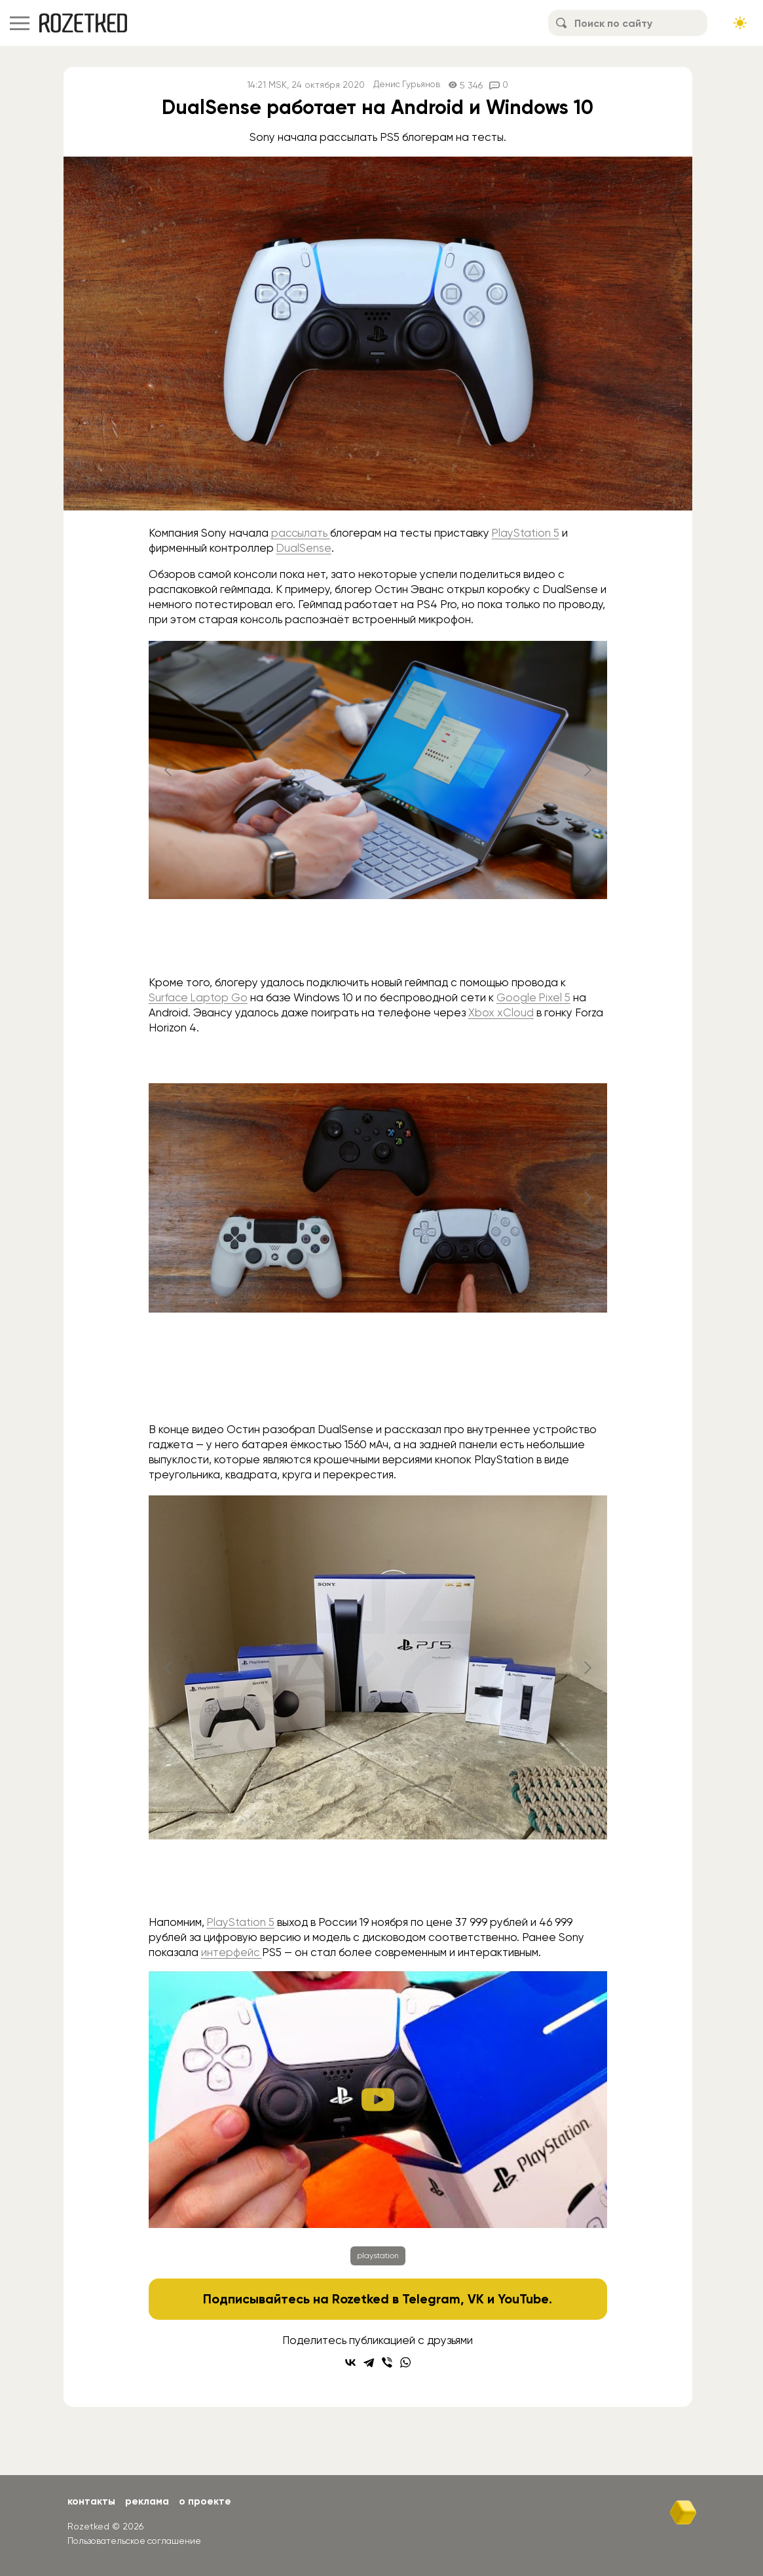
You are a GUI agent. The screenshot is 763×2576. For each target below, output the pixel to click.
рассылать (301, 532)
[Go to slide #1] (343, 940)
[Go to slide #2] (412, 940)
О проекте (208, 2501)
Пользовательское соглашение (137, 2540)
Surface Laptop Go (199, 997)
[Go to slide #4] (446, 1880)
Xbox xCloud (501, 1012)
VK (476, 2299)
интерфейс (232, 1952)
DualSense (303, 547)
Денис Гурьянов (407, 85)
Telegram (431, 2299)
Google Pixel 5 (535, 997)
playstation (378, 2255)
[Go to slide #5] (514, 1880)
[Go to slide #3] (446, 1387)
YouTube (523, 2299)
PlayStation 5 (527, 532)
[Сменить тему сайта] (740, 23)
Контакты (92, 2501)
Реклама (149, 2501)
